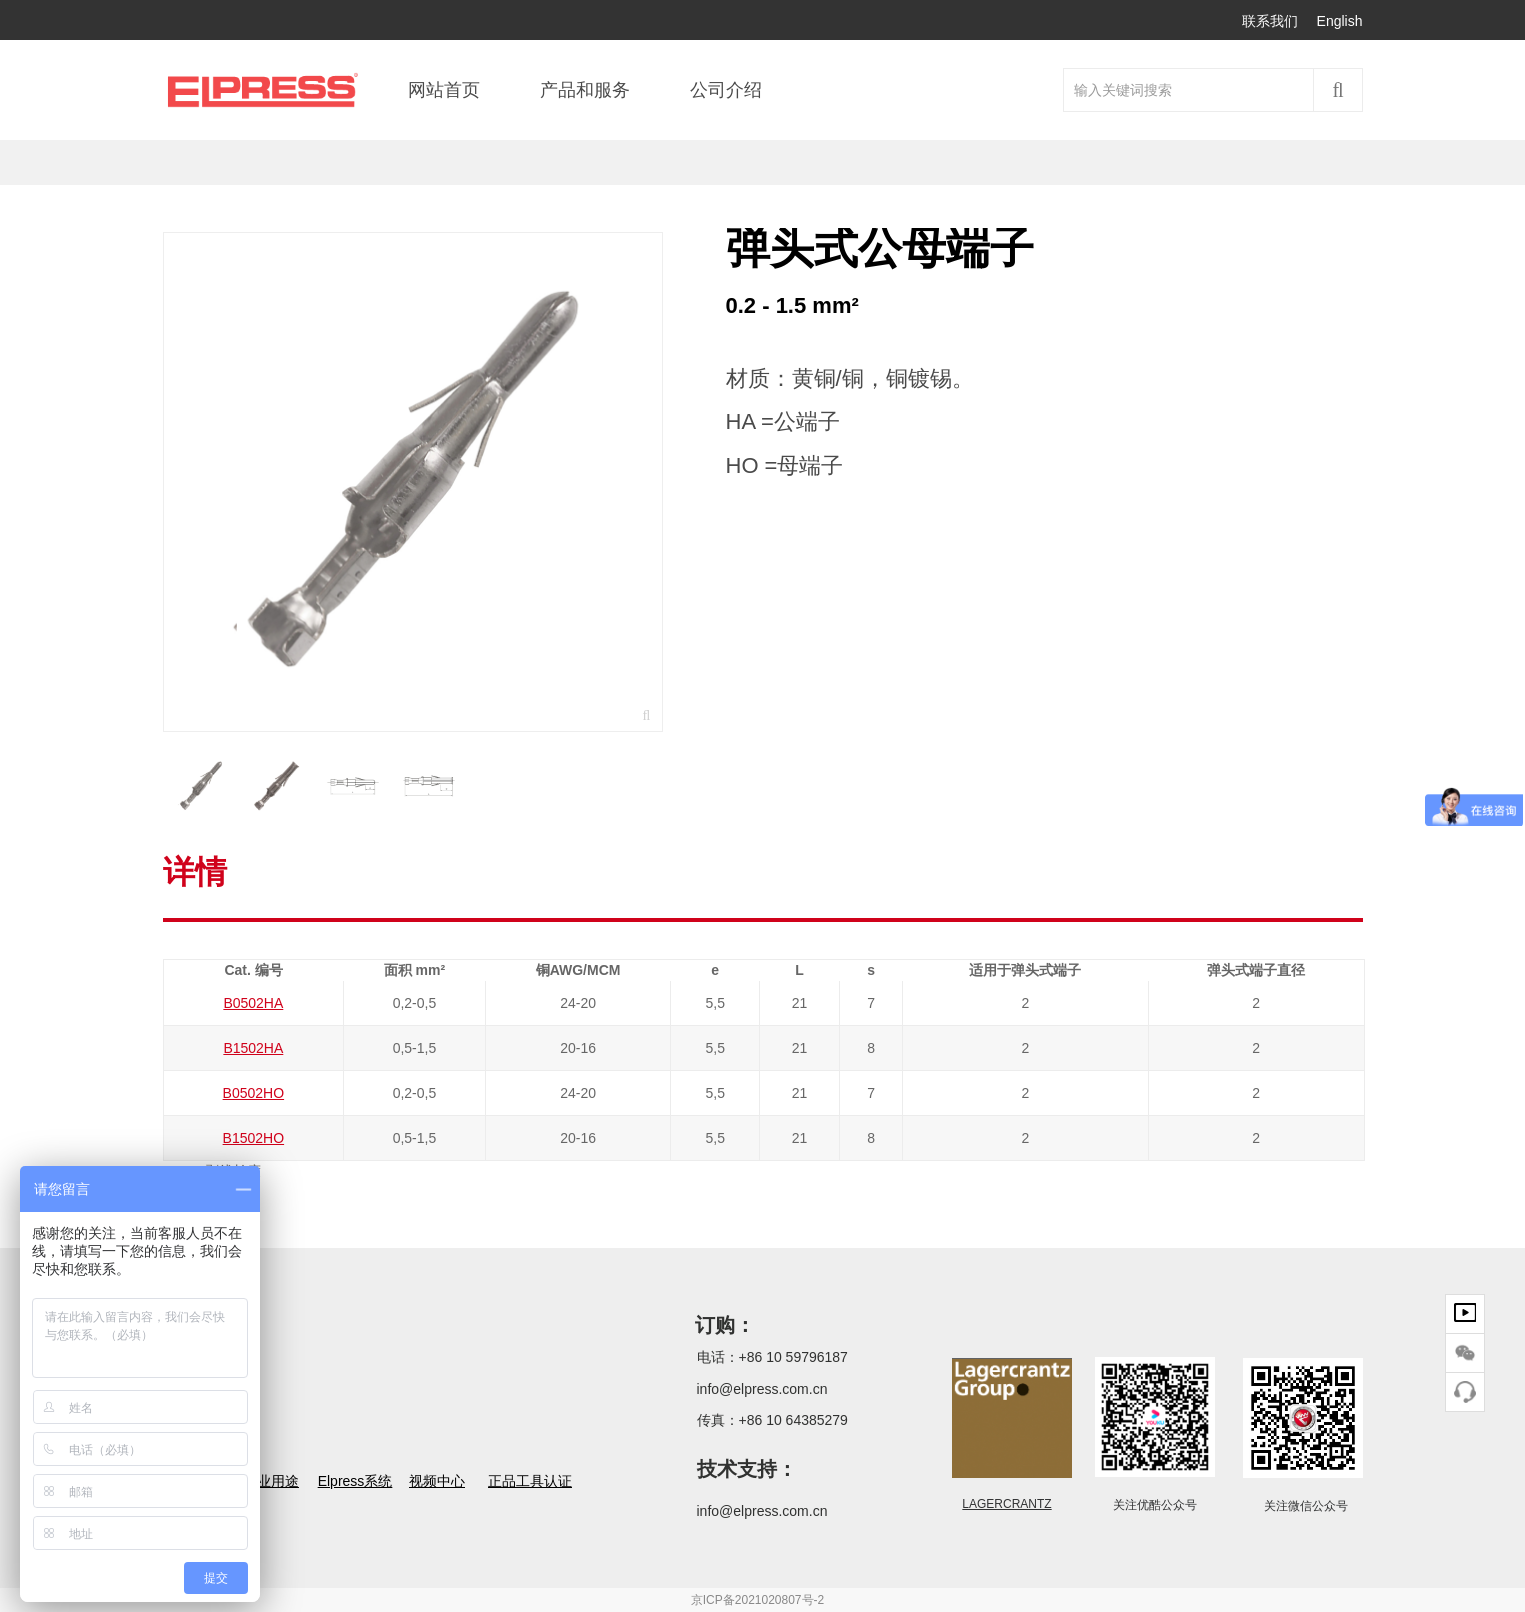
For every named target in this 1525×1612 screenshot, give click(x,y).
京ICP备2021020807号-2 (757, 1600)
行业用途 (271, 1481)
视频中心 (437, 1481)
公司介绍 (726, 90)
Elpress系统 (355, 1481)
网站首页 (444, 90)
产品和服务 (585, 90)
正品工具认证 (530, 1481)
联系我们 (1270, 21)
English (1340, 21)
